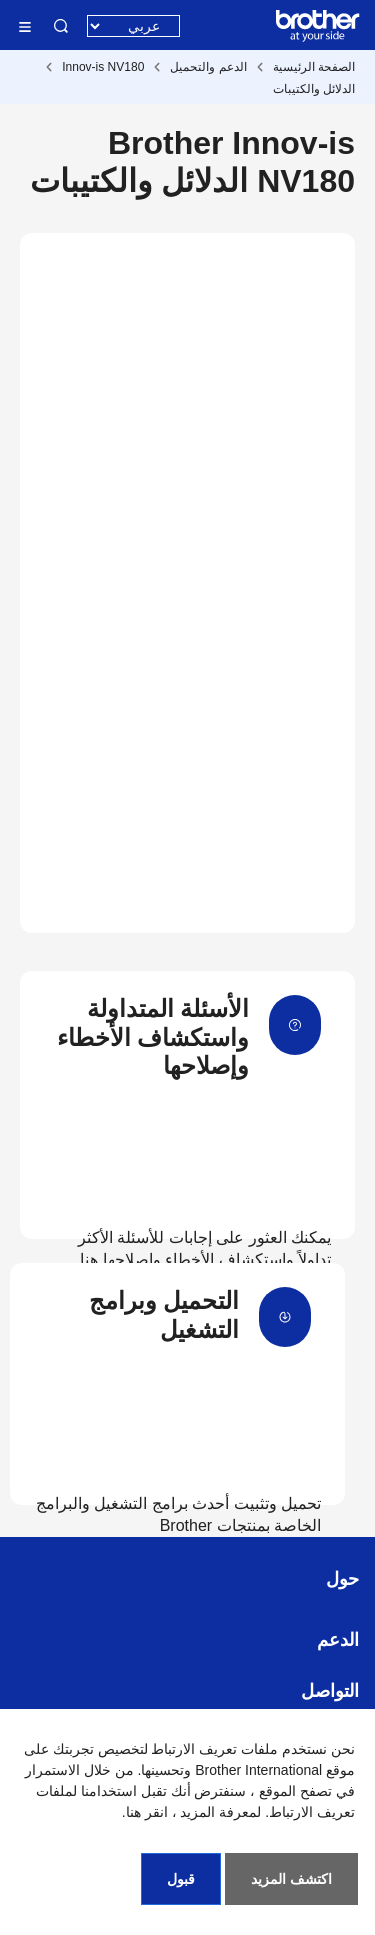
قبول (181, 1879)
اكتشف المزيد (291, 1879)
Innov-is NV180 (103, 67)
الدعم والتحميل (208, 67)
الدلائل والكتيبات (314, 89)
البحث (61, 26)
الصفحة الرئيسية (314, 67)
